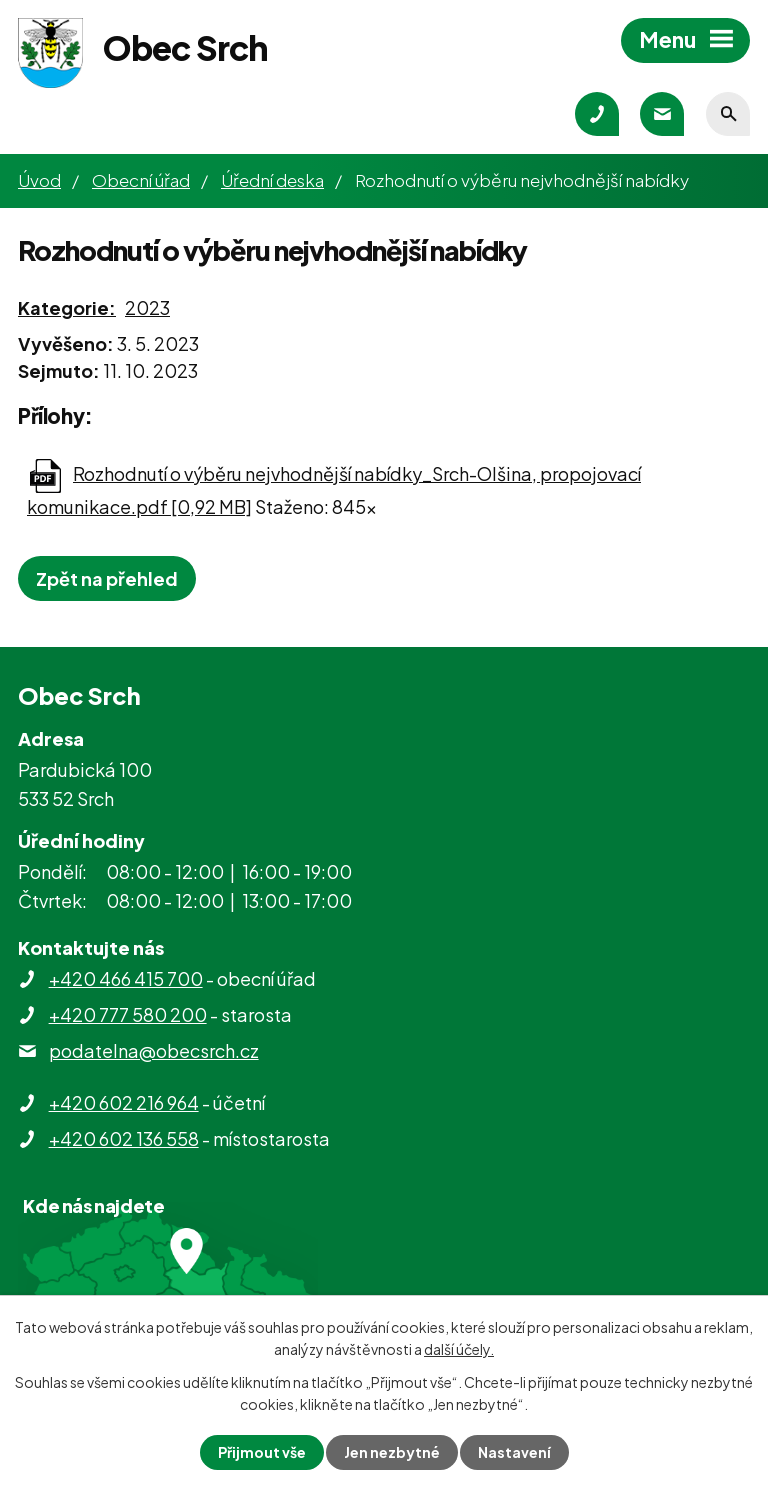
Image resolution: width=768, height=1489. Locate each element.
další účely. (459, 1349)
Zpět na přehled (107, 578)
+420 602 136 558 (124, 1138)
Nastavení (514, 1452)
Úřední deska (272, 180)
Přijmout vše (262, 1452)
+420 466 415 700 (126, 978)
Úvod (39, 180)
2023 (147, 307)
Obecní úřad (141, 180)
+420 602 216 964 (124, 1102)
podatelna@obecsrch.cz (154, 1050)
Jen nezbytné (392, 1452)
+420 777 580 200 (128, 1014)
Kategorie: (67, 307)
